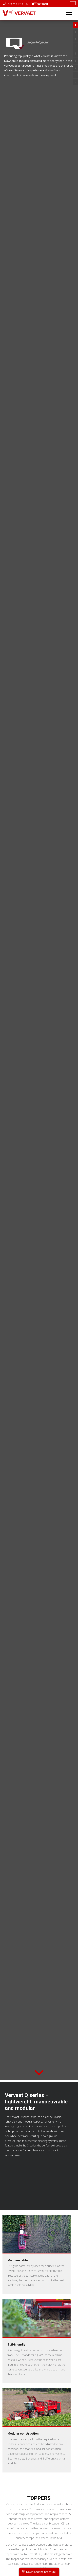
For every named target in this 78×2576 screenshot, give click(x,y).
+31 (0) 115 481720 (15, 3)
